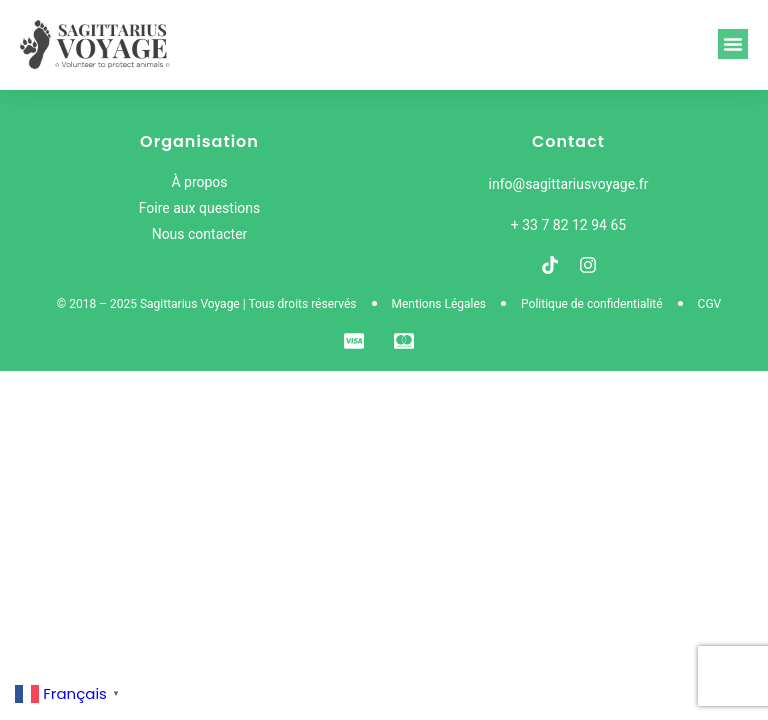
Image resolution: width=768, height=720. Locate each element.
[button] (733, 44)
